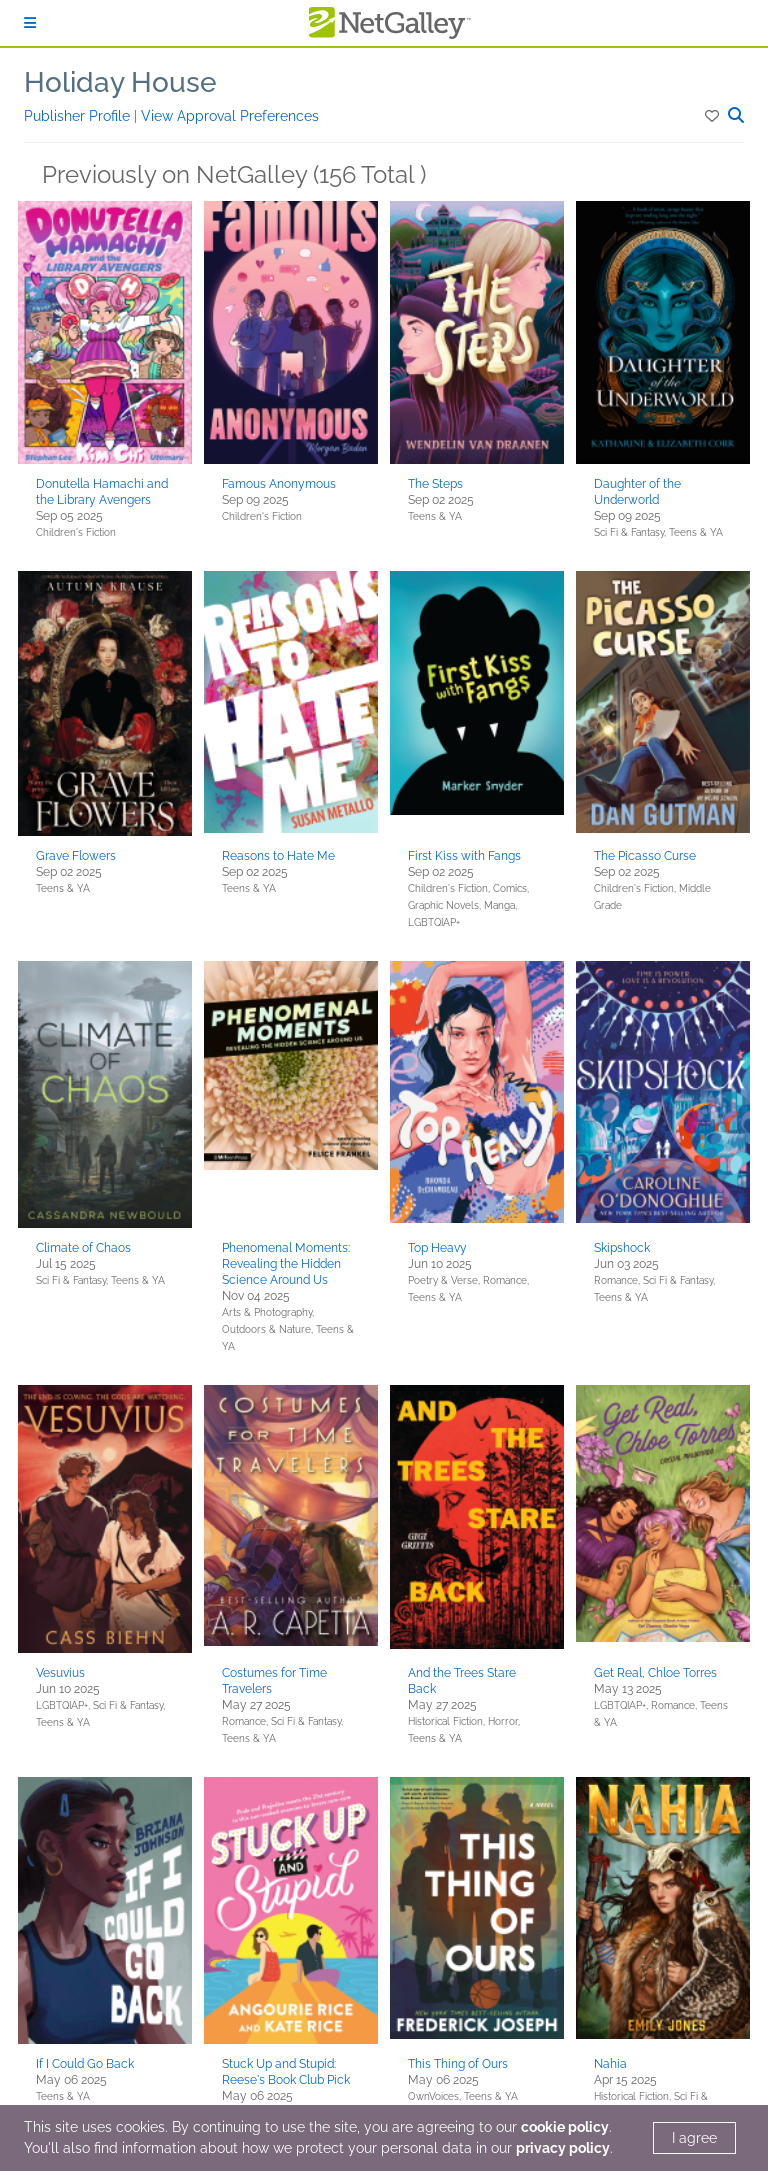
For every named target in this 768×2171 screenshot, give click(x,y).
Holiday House (120, 82)
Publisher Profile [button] (79, 116)
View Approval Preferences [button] (230, 116)
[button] (713, 116)
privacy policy (563, 2148)
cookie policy (565, 2127)
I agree (694, 2138)
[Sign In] (30, 23)
